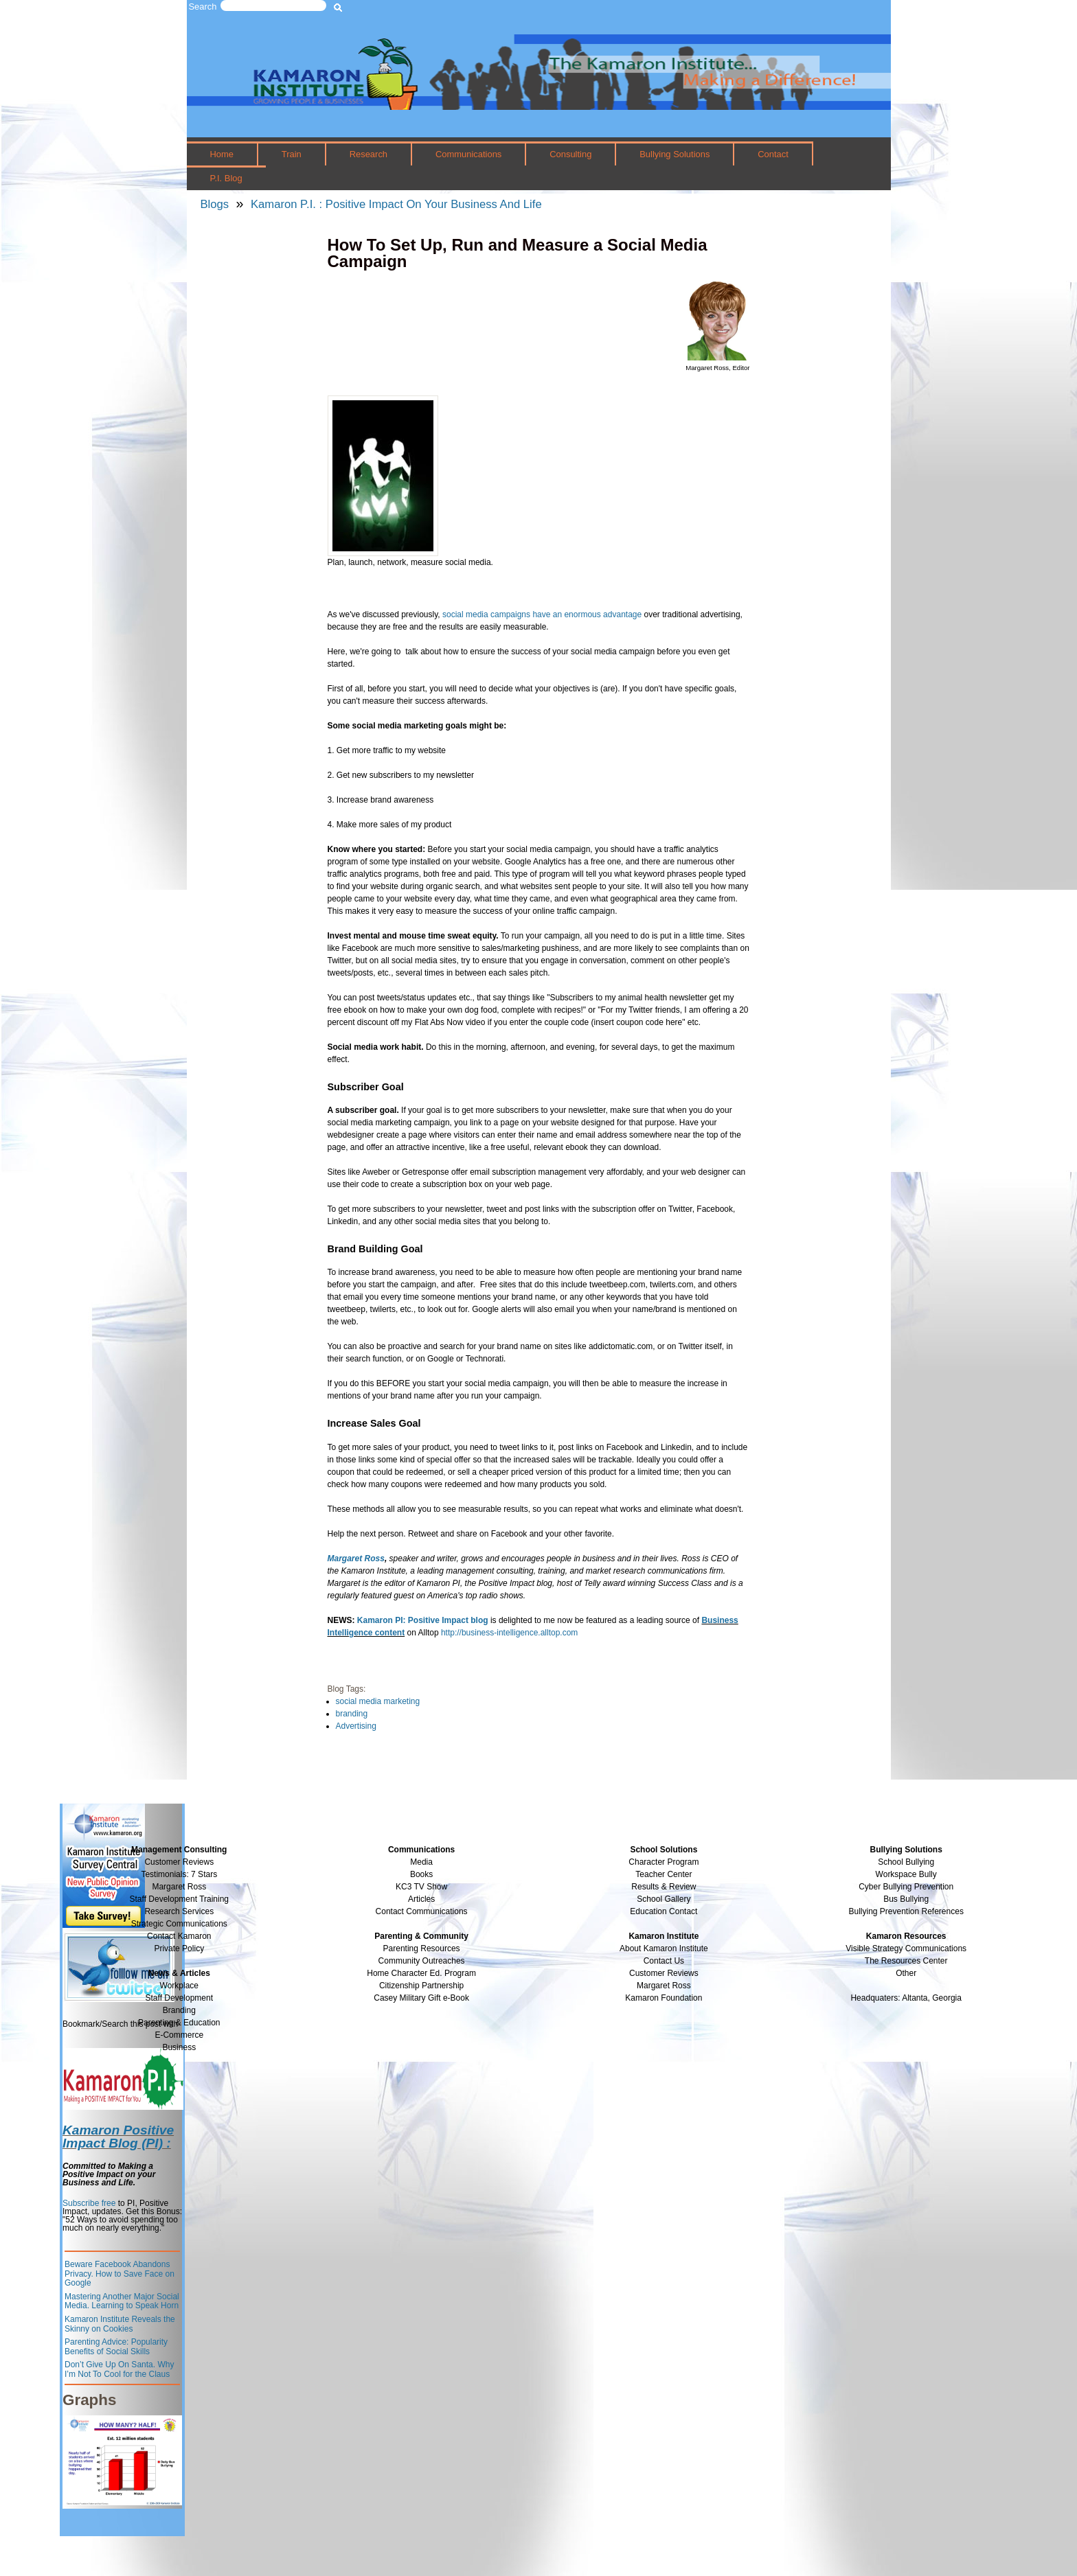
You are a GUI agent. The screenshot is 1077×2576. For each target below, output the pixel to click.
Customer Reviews (664, 1973)
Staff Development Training (179, 1899)
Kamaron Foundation (663, 1998)
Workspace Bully (906, 1874)
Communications (468, 154)
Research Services (179, 1911)
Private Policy (179, 1948)
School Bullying (906, 1862)
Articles (421, 1899)
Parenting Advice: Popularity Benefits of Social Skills (116, 2346)
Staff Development (180, 1998)
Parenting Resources (421, 1948)
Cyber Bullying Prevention (906, 1886)
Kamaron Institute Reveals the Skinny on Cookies (120, 2324)
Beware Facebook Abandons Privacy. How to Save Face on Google (119, 2273)
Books (421, 1874)
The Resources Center (906, 1961)
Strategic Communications (179, 1924)
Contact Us (664, 1961)
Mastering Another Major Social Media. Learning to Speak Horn (122, 2301)
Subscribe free (89, 2203)
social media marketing (378, 1701)
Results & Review (663, 1886)
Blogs (215, 204)
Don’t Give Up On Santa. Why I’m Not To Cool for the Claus (119, 2369)
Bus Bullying (906, 1899)
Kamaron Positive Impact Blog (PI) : (118, 2136)
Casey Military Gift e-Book (421, 1998)
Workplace (179, 1985)
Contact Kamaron (179, 1936)
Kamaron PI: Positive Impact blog (422, 1620)
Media (421, 1862)
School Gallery (663, 1899)
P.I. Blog (225, 178)
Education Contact (663, 1911)
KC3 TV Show (421, 1886)
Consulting (570, 154)
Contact (773, 154)
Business (179, 2047)
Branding (179, 2010)
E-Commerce (179, 2035)
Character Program (663, 1862)
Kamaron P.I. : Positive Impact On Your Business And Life (396, 204)
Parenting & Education (179, 2022)
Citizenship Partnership (421, 1985)
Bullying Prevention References (905, 1911)
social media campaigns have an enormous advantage (542, 614)
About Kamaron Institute (664, 1948)
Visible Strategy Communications (906, 1948)
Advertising (356, 1726)
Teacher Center (663, 1874)
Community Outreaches (421, 1961)
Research (368, 154)
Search (203, 6)
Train (292, 154)
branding (352, 1713)
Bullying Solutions (674, 154)
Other (906, 1973)
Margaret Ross (179, 1886)
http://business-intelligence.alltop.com (509, 1632)
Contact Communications (422, 1911)
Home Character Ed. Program (421, 1973)
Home (221, 154)
